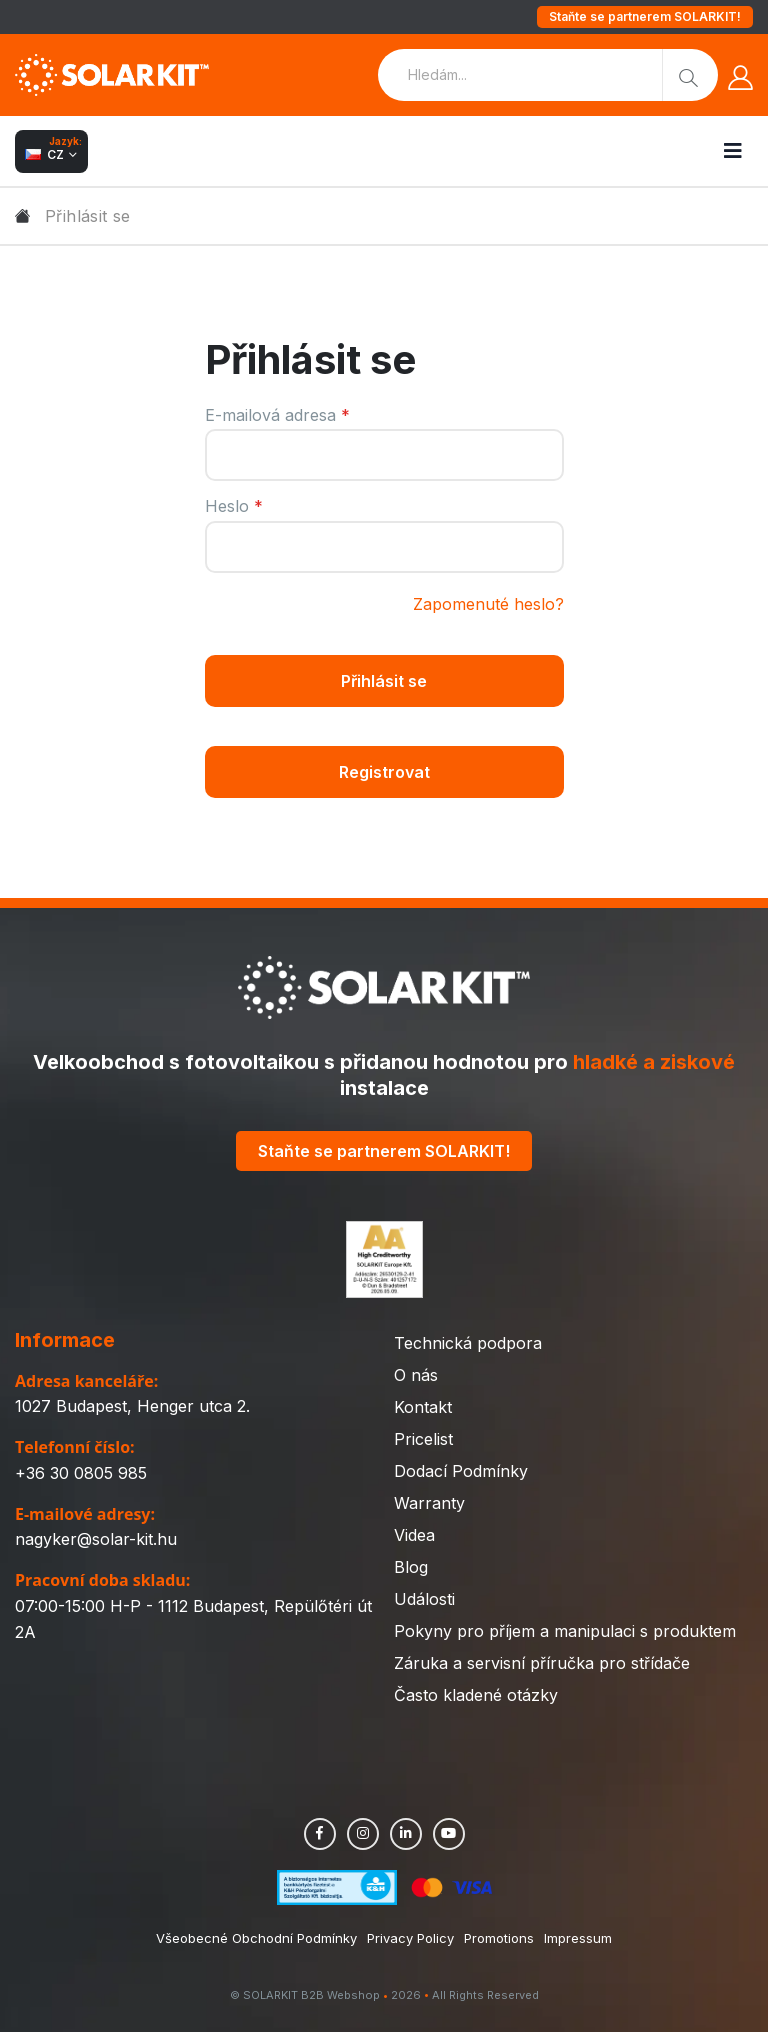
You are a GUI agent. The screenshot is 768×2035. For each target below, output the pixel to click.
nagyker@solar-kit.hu (96, 1542)
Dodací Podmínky (461, 1474)
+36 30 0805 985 (81, 1476)
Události (424, 1602)
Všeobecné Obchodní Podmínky (256, 1941)
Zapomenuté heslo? (488, 604)
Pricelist (423, 1442)
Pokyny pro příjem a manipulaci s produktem (565, 1634)
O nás (416, 1378)
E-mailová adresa (277, 415)
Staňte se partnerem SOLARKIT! (645, 16)
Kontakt (423, 1410)
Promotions (499, 1941)
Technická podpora (468, 1346)
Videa (414, 1538)
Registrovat (384, 773)
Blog (411, 1570)
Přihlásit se (384, 681)
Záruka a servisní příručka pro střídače (542, 1666)
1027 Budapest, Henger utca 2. (132, 1409)
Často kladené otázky (476, 1698)
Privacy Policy (410, 1941)
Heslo (234, 506)
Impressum (578, 1941)
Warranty (429, 1506)
